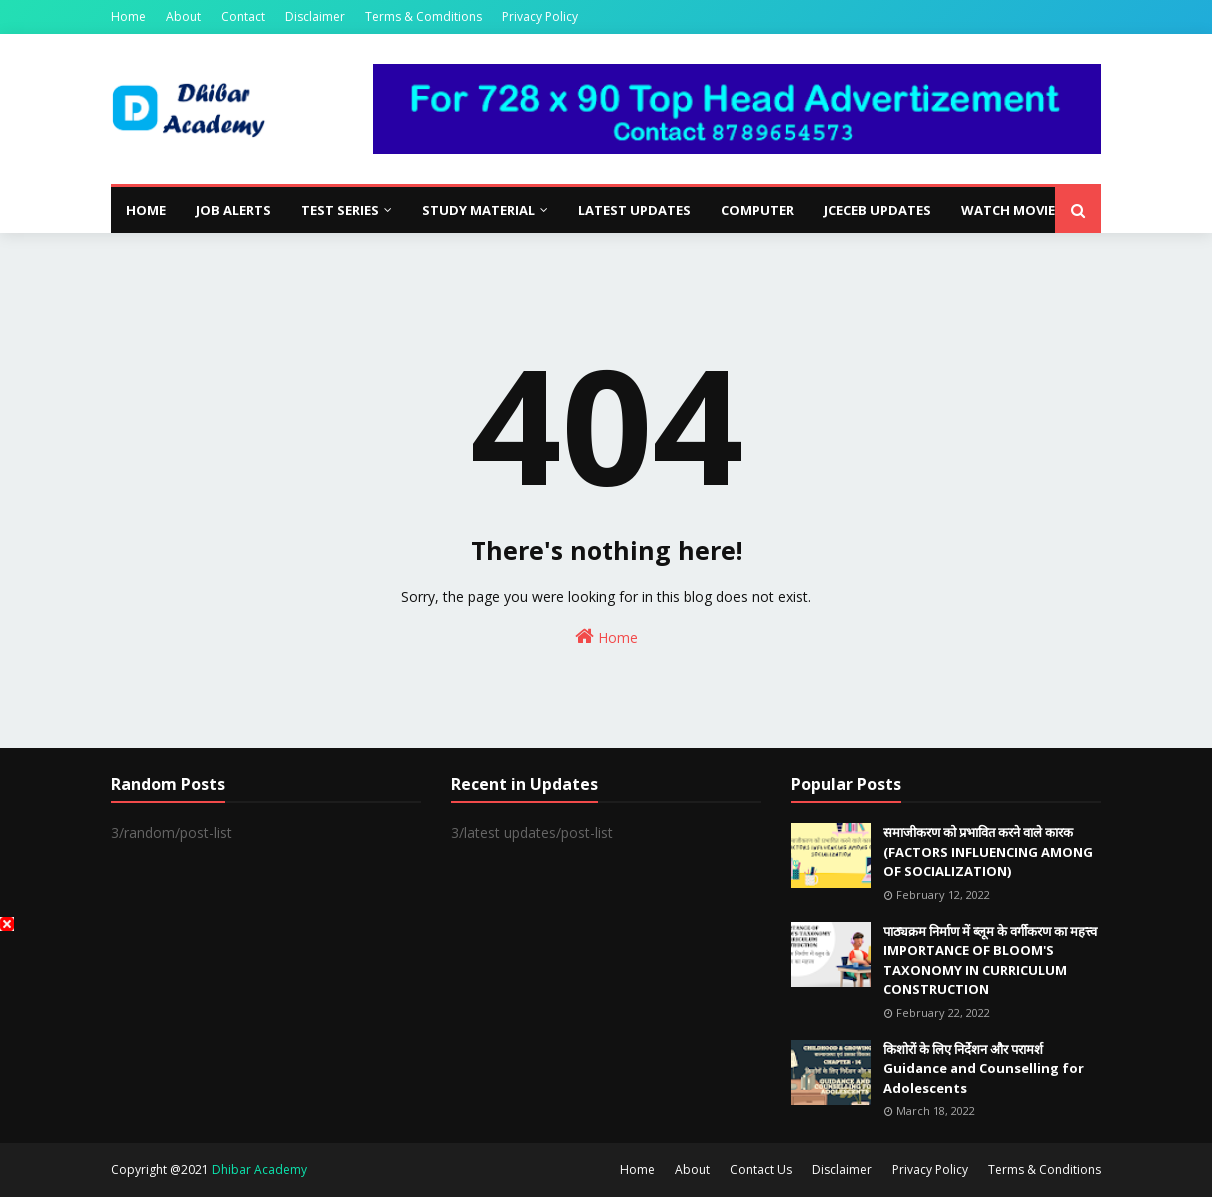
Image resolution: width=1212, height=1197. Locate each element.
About (183, 16)
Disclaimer (315, 16)
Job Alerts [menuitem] (233, 210)
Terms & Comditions (423, 16)
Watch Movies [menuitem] (1012, 210)
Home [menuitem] (146, 210)
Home (128, 16)
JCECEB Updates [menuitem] (877, 210)
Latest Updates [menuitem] (634, 210)
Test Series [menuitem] (340, 210)
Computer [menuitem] (757, 210)
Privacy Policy (540, 16)
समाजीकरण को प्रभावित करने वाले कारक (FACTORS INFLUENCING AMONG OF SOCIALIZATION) (988, 851)
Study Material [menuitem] (478, 210)
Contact (243, 16)
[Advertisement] (606, 1057)
